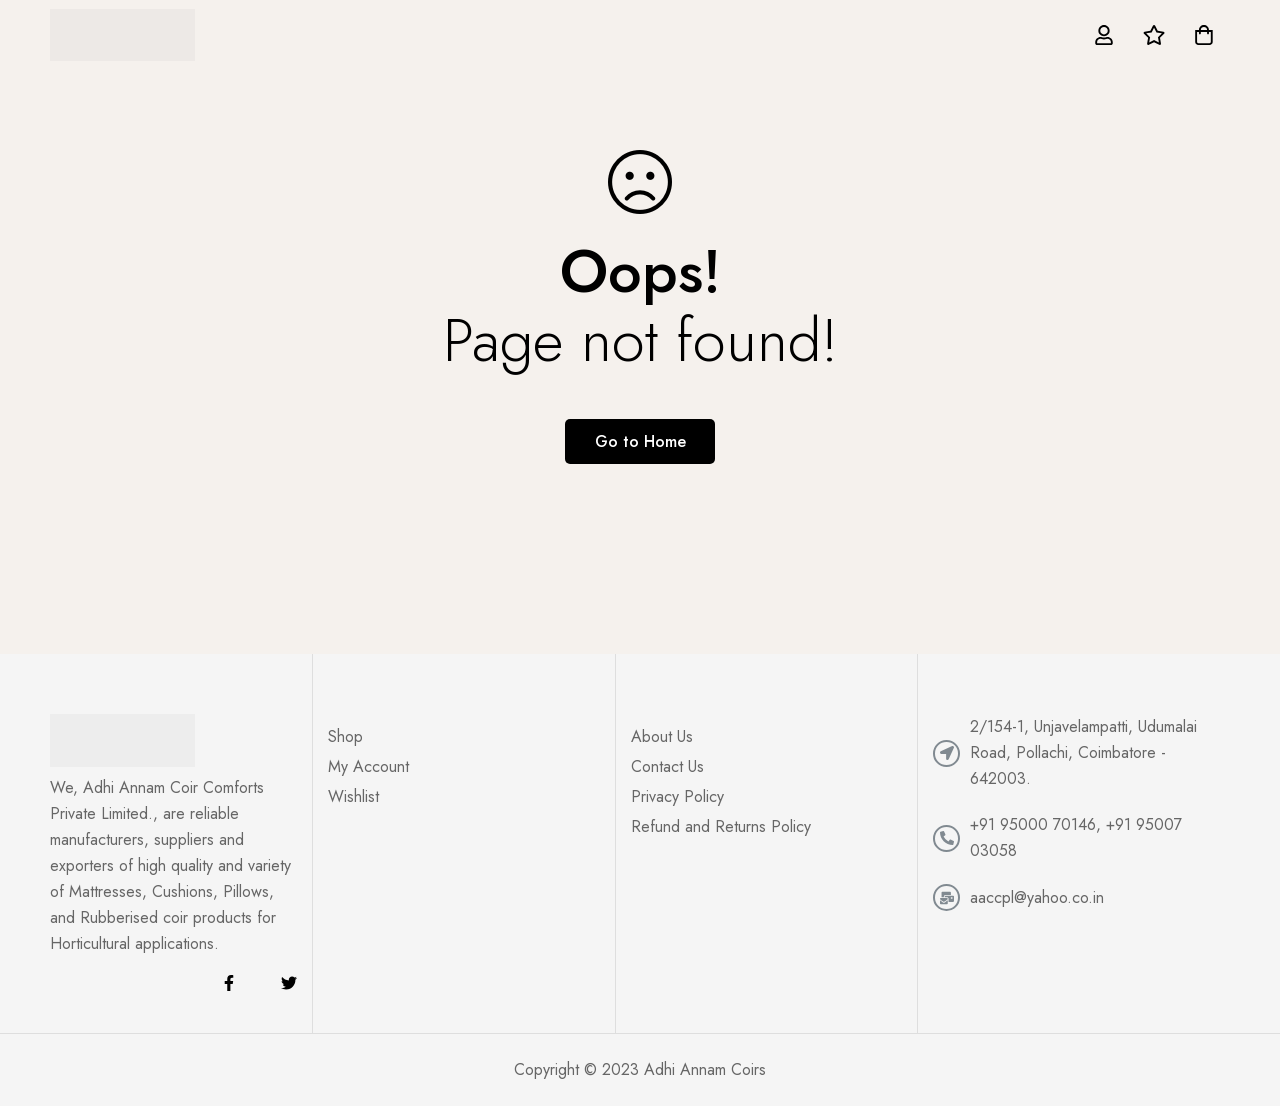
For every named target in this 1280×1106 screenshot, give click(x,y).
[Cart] (1204, 35)
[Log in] (1104, 35)
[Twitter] (289, 983)
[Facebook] (229, 983)
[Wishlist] (1154, 35)
